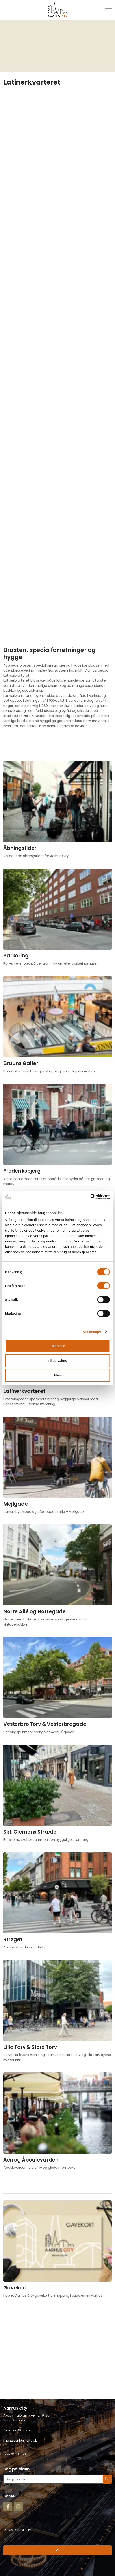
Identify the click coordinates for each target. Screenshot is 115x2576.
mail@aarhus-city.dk (20, 2440)
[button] (107, 2479)
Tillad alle (57, 1346)
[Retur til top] (57, 2550)
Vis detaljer (92, 1332)
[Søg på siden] (57, 2479)
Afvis (57, 1375)
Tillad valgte (57, 1360)
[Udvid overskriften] (108, 10)
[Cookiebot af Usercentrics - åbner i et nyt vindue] (90, 1197)
